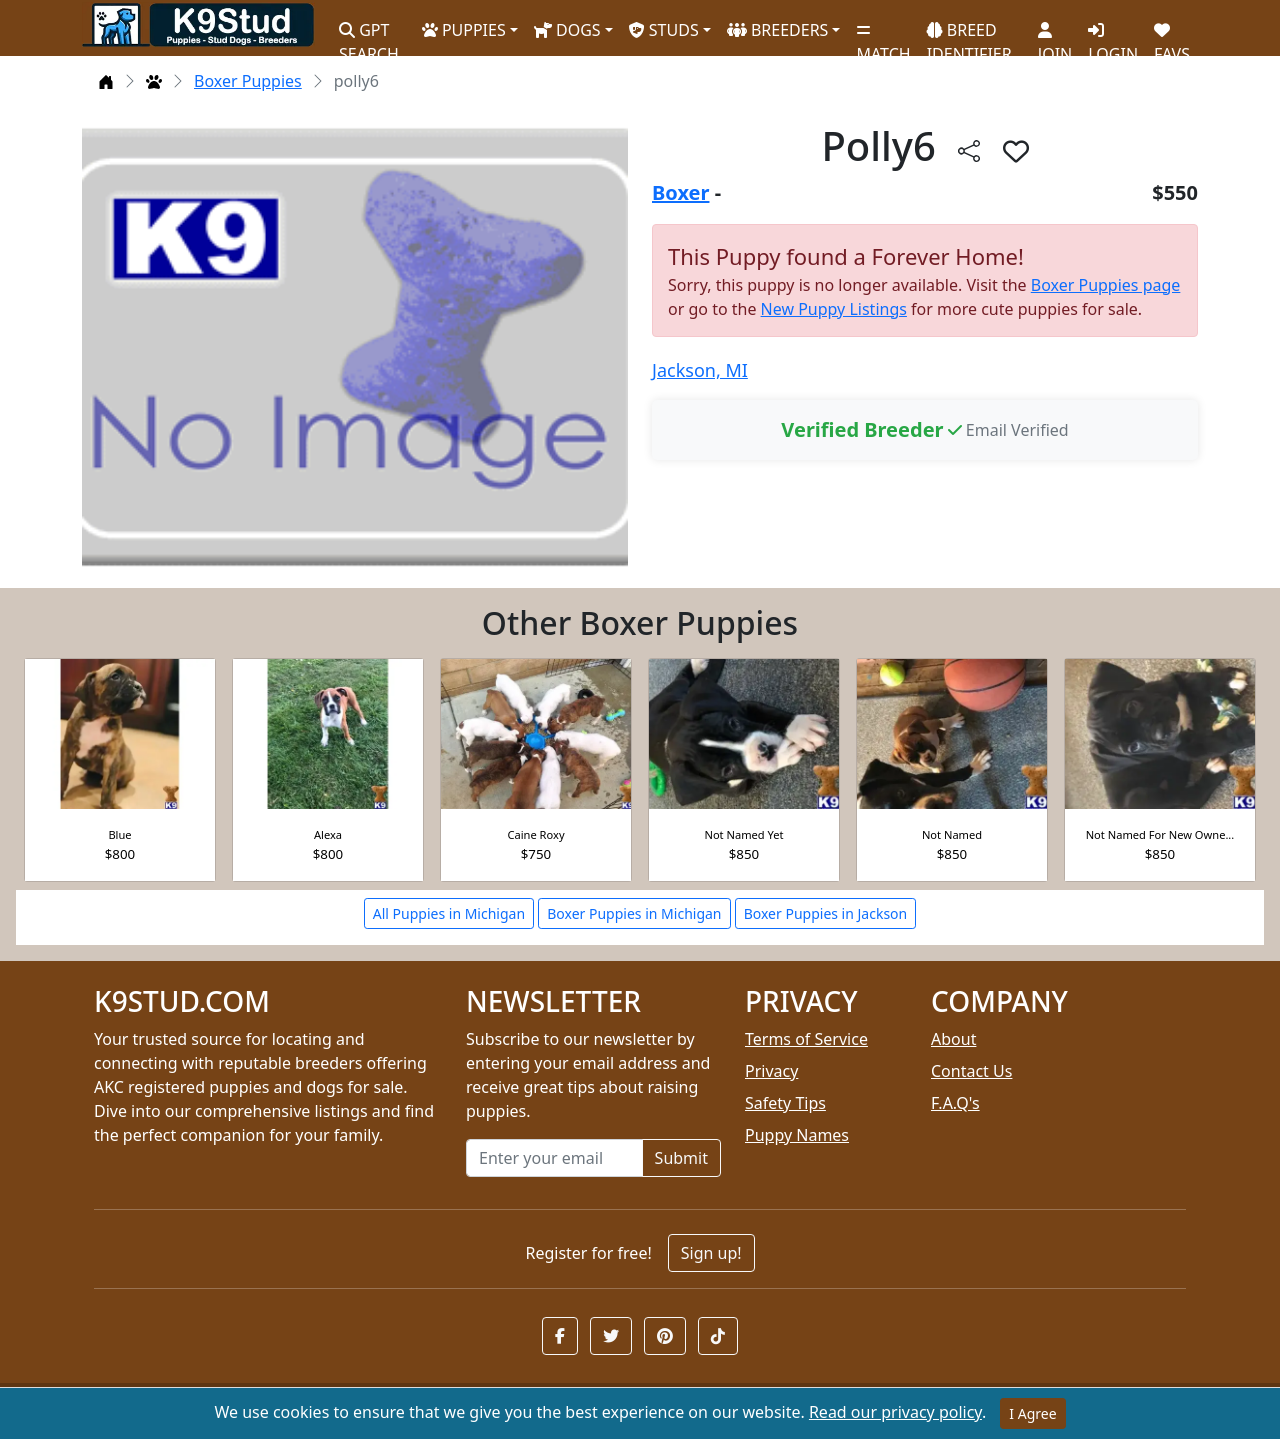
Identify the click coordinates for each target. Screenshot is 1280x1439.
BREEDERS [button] (778, 30)
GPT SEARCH (369, 33)
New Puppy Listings (834, 309)
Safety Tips (785, 1103)
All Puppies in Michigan (449, 913)
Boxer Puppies (248, 81)
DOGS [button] (567, 30)
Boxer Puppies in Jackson (826, 913)
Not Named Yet (743, 834)
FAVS (1172, 35)
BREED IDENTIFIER (969, 33)
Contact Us (971, 1071)
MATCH (883, 35)
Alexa (328, 834)
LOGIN (1113, 35)
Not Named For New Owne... (1160, 834)
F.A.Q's (955, 1103)
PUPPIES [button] (464, 30)
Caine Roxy (535, 834)
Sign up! (711, 1253)
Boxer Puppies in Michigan (634, 913)
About (953, 1039)
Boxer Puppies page (1106, 285)
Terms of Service (806, 1039)
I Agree (1032, 1413)
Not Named (952, 834)
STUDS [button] (664, 30)
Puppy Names (797, 1135)
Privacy (771, 1071)
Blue (119, 834)
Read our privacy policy (895, 1412)
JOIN (1055, 35)
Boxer (680, 192)
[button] (560, 1336)
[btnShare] (969, 150)
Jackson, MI (700, 370)
